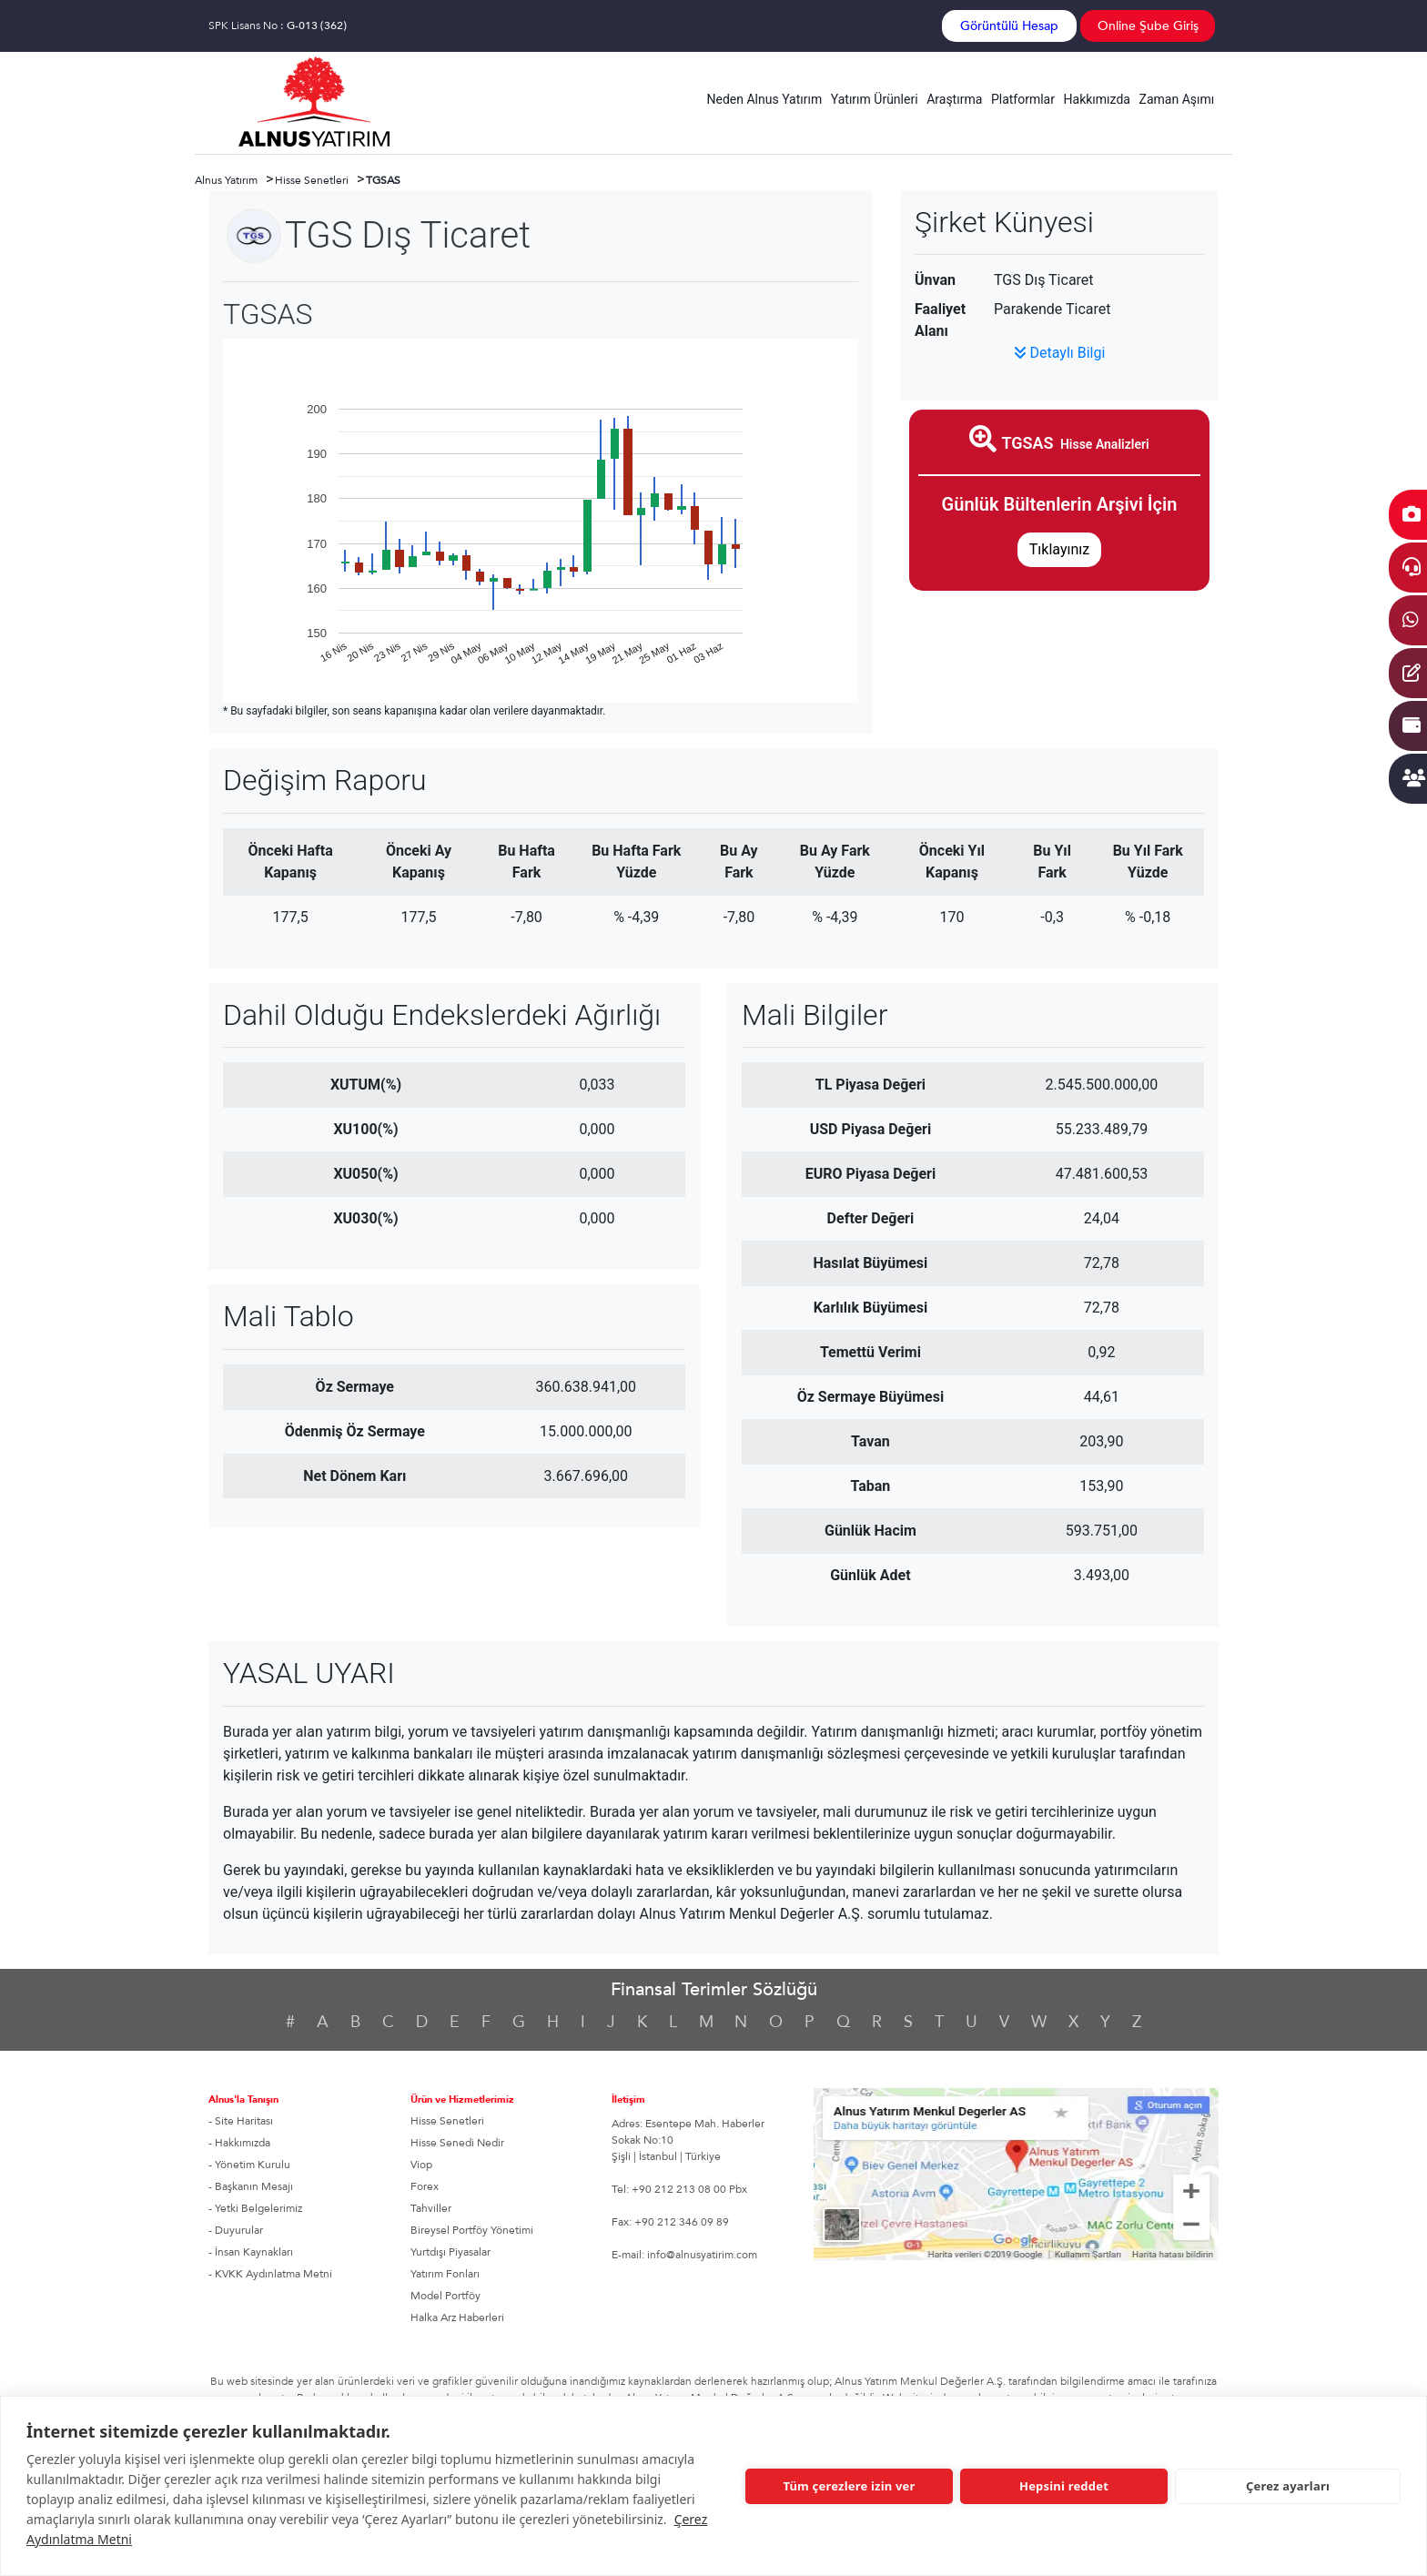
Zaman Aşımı (1177, 99)
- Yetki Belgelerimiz (255, 2208)
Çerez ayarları (1288, 2486)
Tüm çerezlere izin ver (849, 2486)
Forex (424, 2186)
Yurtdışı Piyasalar (450, 2252)
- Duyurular (235, 2230)
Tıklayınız (1059, 549)
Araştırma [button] (954, 99)
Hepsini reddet (1063, 2486)
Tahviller (430, 2208)
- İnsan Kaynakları (250, 2252)
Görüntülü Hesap (1009, 26)
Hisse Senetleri (447, 2121)
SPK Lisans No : (277, 25)
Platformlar (1023, 99)
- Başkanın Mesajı (250, 2186)
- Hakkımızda (239, 2142)
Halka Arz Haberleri (457, 2317)
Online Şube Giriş (1148, 26)
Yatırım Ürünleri (874, 99)
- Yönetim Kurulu (249, 2164)
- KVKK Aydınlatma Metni (270, 2274)
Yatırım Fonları (445, 2274)
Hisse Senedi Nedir (457, 2142)
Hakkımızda (1097, 99)
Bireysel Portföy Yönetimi (471, 2230)
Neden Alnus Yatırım (765, 99)
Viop (421, 2164)
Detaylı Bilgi (1060, 352)
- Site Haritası (240, 2121)
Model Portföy (445, 2295)
